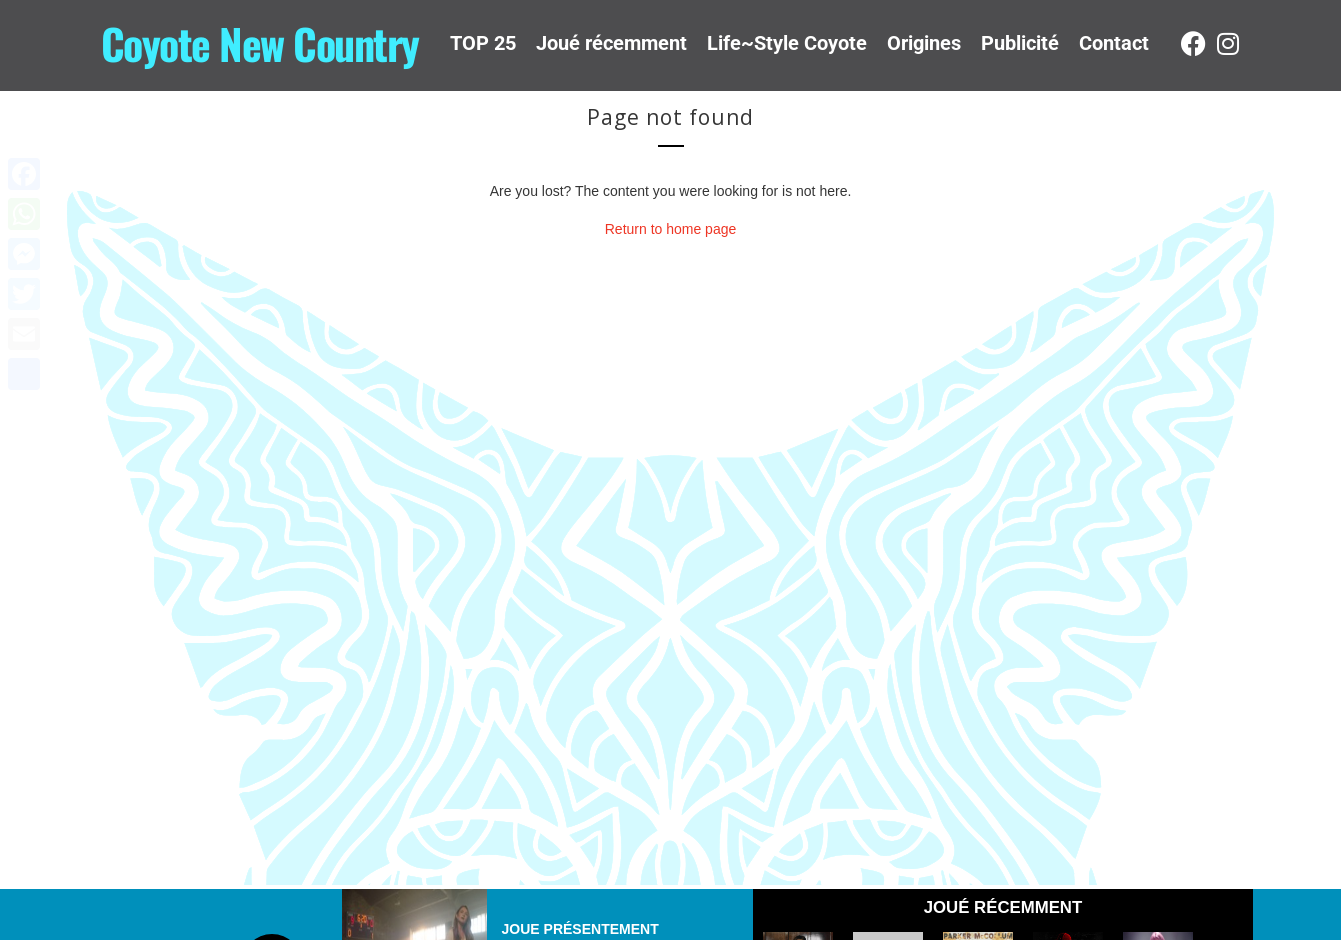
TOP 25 (483, 43)
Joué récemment (611, 43)
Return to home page (671, 229)
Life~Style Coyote (787, 43)
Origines (924, 43)
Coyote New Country (260, 43)
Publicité (1020, 43)
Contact (1114, 43)
